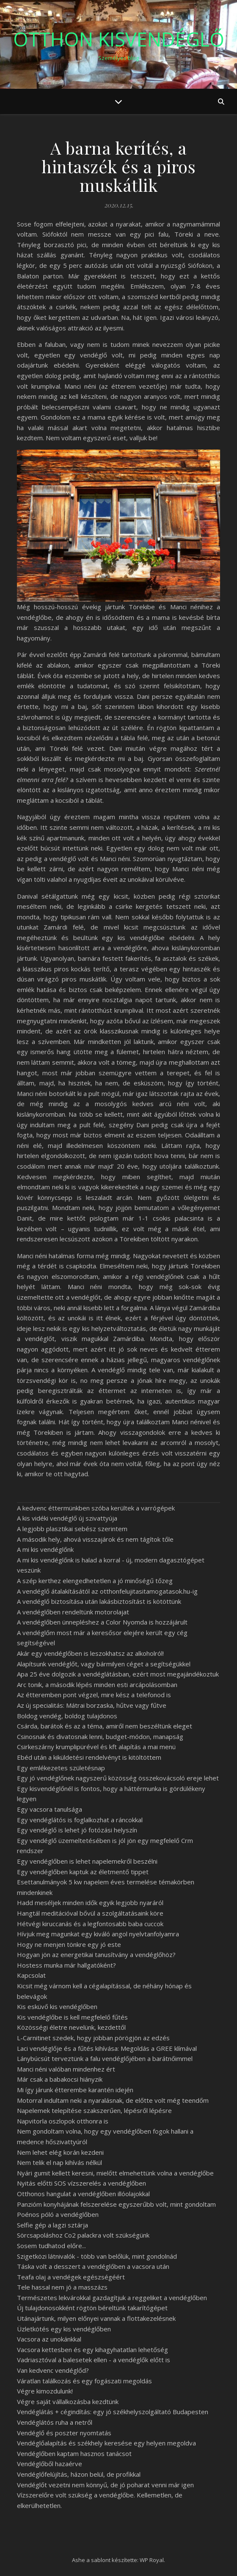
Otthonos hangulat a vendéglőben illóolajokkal (83, 2193)
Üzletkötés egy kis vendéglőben (64, 2329)
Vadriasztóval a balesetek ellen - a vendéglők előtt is (93, 2359)
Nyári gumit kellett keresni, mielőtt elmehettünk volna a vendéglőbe (115, 2173)
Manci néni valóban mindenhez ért (66, 2069)
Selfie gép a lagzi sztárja (52, 2225)
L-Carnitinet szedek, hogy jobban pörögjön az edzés (93, 2038)
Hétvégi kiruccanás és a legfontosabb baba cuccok (90, 1923)
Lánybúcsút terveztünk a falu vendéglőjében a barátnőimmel (105, 2058)
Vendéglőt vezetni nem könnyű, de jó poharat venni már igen (105, 2485)
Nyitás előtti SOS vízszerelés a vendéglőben (81, 2183)
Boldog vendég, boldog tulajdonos (67, 1716)
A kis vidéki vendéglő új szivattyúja (67, 1518)
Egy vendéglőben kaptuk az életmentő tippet (83, 1871)
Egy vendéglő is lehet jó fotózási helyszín (77, 1830)
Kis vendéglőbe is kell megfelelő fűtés (72, 2017)
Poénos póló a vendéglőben (58, 2214)
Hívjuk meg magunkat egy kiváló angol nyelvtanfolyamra (98, 1934)
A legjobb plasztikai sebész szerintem (72, 1528)
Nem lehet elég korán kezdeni (60, 2152)
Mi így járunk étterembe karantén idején (75, 2089)
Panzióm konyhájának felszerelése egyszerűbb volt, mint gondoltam (116, 2204)
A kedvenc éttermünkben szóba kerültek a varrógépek (96, 1508)
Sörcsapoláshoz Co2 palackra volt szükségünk (83, 2235)
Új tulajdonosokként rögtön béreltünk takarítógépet (92, 2307)
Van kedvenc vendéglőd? (53, 2370)
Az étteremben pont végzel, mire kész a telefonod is (94, 1694)
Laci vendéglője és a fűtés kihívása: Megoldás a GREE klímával (107, 2048)
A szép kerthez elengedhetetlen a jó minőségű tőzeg (95, 1580)
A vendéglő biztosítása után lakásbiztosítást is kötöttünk (99, 1601)
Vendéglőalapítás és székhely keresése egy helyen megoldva (106, 2443)
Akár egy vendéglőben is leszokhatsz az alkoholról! (90, 1653)
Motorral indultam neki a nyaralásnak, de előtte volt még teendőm (113, 2100)
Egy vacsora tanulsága (49, 1809)
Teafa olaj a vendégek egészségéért (71, 2277)
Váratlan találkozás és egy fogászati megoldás (84, 2381)
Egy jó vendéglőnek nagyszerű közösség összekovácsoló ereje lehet (118, 1778)
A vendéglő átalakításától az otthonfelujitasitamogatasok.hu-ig (107, 1591)
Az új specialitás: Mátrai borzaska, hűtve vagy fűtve (91, 1705)
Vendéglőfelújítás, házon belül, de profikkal (79, 2474)
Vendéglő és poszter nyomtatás (64, 2433)
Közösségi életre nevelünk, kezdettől (71, 2027)
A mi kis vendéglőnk (45, 1549)
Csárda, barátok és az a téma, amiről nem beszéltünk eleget (104, 1726)
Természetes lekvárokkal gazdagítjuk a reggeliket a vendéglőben (112, 2297)
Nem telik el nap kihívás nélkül (59, 2162)
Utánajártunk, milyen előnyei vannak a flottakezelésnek (96, 2318)
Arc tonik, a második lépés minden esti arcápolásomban (97, 1684)
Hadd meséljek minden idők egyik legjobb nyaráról (90, 1902)
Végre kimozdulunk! (45, 2391)
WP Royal (152, 2560)
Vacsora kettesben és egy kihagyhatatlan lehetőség (92, 2349)
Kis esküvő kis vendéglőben (57, 2006)
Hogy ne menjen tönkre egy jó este (69, 1944)
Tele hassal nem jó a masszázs (62, 2287)
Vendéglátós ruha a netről (54, 2422)
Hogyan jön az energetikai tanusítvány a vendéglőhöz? (96, 1954)
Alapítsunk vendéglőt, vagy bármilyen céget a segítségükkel (103, 1664)
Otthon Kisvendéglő (118, 39)
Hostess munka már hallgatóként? (66, 1965)
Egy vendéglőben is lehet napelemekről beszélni (87, 1861)
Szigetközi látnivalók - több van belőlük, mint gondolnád (97, 2256)
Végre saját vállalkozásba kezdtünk (67, 2401)
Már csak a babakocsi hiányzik (59, 2079)
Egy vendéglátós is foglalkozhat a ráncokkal (80, 1819)
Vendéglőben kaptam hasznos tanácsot (74, 2453)
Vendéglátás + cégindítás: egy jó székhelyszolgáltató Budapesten (112, 2411)
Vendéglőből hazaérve (49, 2463)
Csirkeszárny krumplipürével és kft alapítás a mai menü (96, 1746)
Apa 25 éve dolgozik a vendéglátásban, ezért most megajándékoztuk (118, 1674)
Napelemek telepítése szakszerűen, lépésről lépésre (94, 2110)
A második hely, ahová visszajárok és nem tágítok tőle (95, 1539)
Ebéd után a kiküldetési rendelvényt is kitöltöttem (89, 1757)
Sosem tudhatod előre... (51, 2245)
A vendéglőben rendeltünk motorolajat (73, 1612)
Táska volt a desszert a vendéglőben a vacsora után (93, 2266)
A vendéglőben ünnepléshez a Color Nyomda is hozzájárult (102, 1622)
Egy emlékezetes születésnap (61, 1768)
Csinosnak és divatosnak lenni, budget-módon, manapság (100, 1736)
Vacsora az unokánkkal (49, 2339)
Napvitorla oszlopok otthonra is (62, 2121)
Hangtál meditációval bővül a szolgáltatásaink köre (90, 1913)
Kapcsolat (31, 1975)
